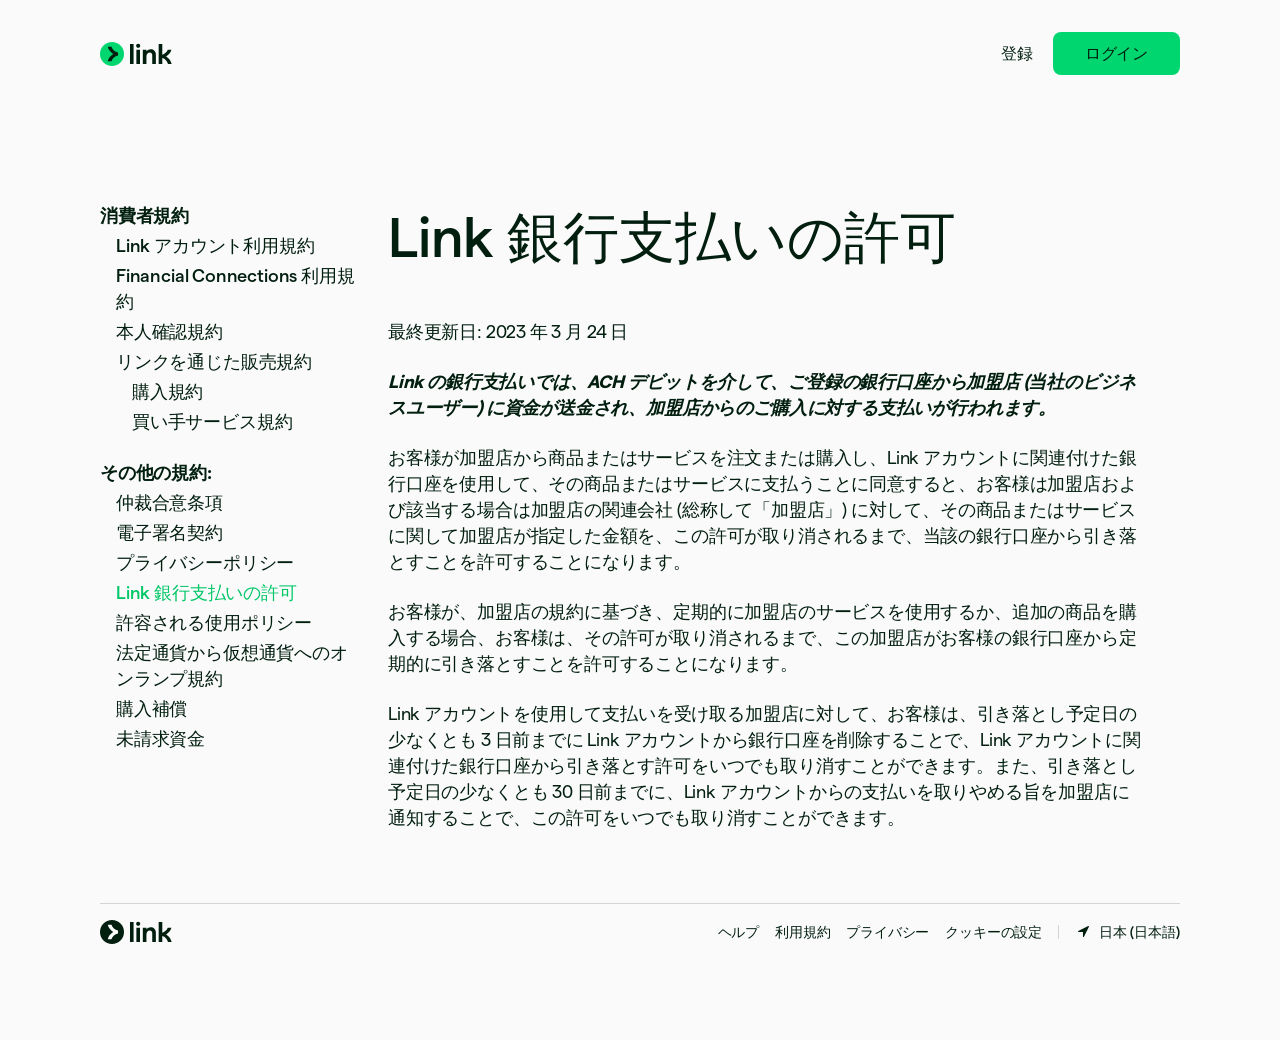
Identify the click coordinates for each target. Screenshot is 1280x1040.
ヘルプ (738, 932)
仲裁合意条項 (169, 502)
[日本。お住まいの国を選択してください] (1127, 932)
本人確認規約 (169, 331)
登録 (1017, 53)
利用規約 (802, 932)
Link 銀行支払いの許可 (206, 592)
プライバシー (887, 932)
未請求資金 (160, 738)
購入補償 (151, 708)
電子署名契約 (169, 532)
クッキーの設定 (993, 932)
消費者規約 (144, 215)
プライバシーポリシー (205, 562)
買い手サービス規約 (212, 421)
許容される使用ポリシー (214, 622)
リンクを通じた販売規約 (214, 361)
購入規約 (167, 391)
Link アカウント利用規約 (215, 245)
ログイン (1116, 53)
